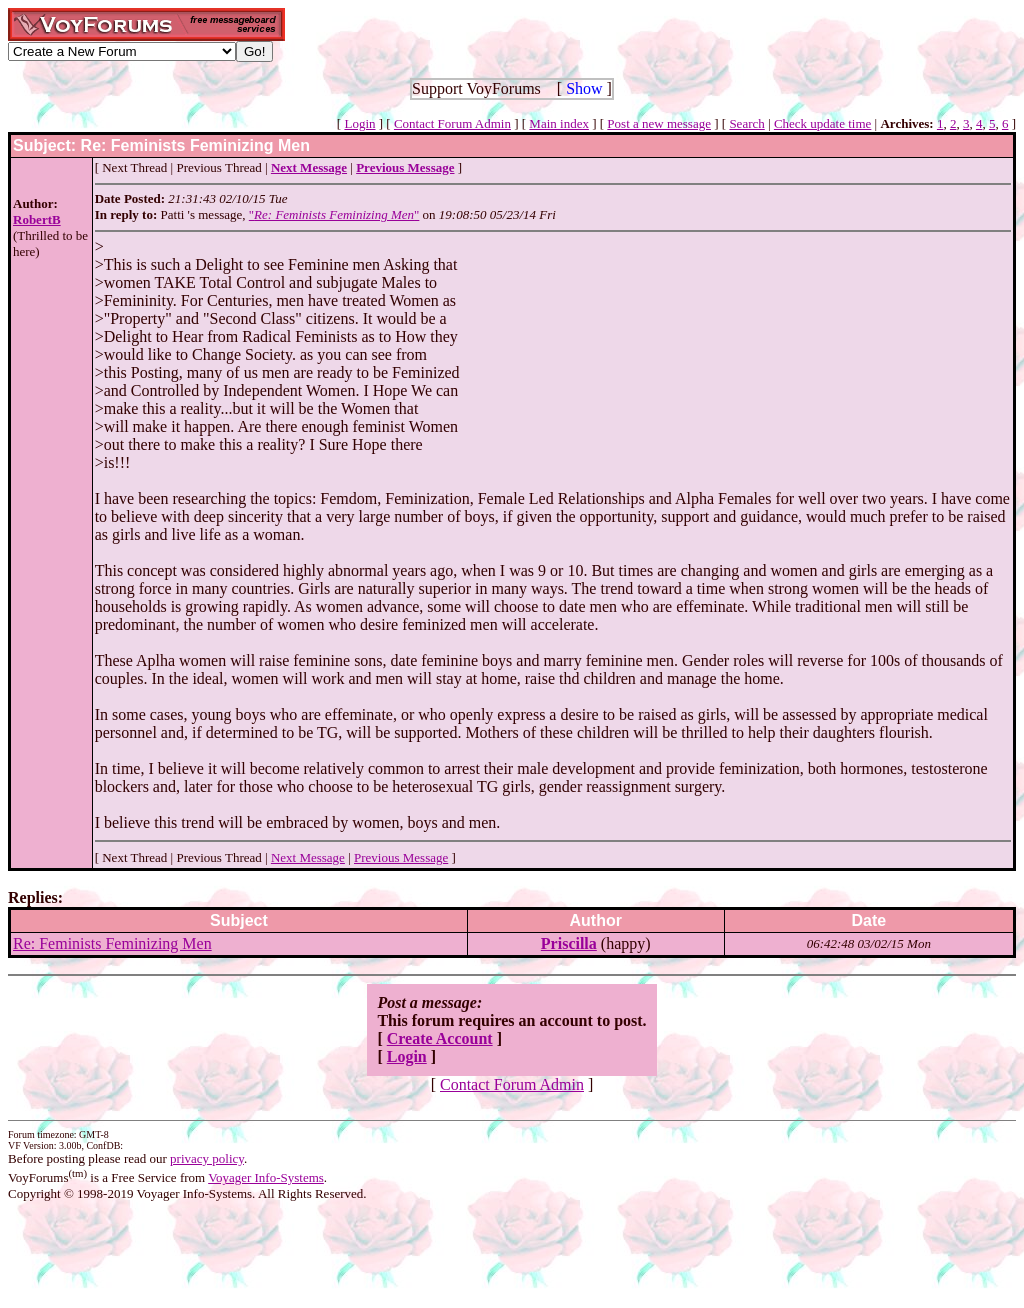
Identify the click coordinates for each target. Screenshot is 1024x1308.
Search (746, 123)
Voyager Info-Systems (266, 1177)
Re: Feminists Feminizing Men (112, 943)
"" (334, 214)
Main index (559, 123)
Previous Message (401, 857)
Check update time (822, 123)
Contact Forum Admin (452, 123)
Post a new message (659, 123)
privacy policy (207, 1158)
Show (584, 88)
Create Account (440, 1038)
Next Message (308, 857)
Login (359, 123)
